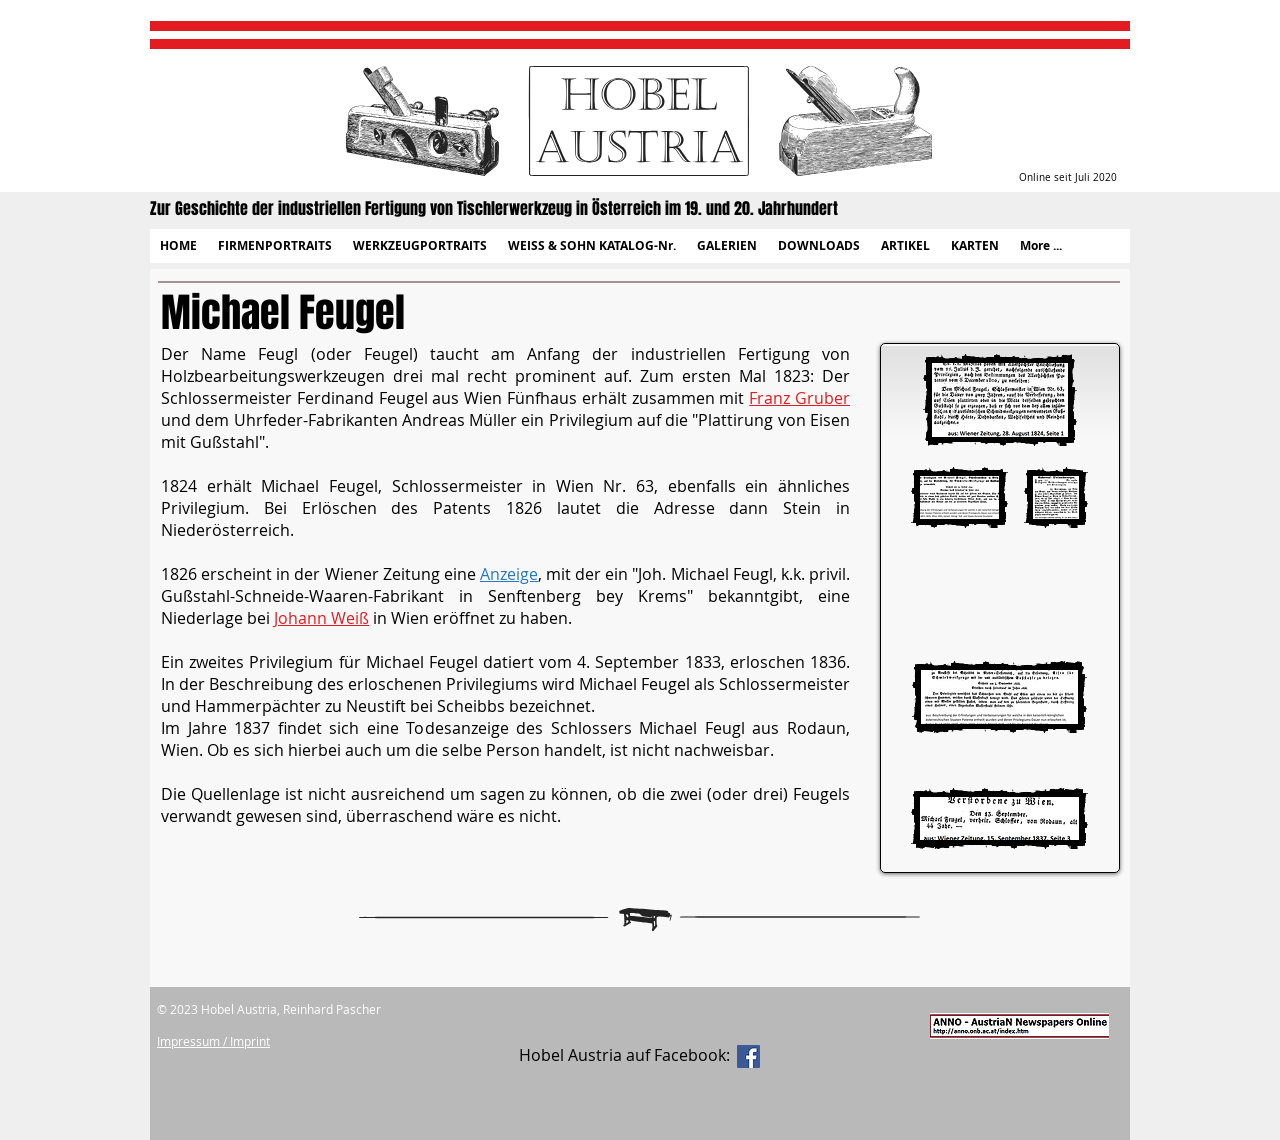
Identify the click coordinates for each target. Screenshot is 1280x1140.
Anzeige (509, 574)
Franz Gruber (799, 398)
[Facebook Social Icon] (748, 1056)
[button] (274, 246)
